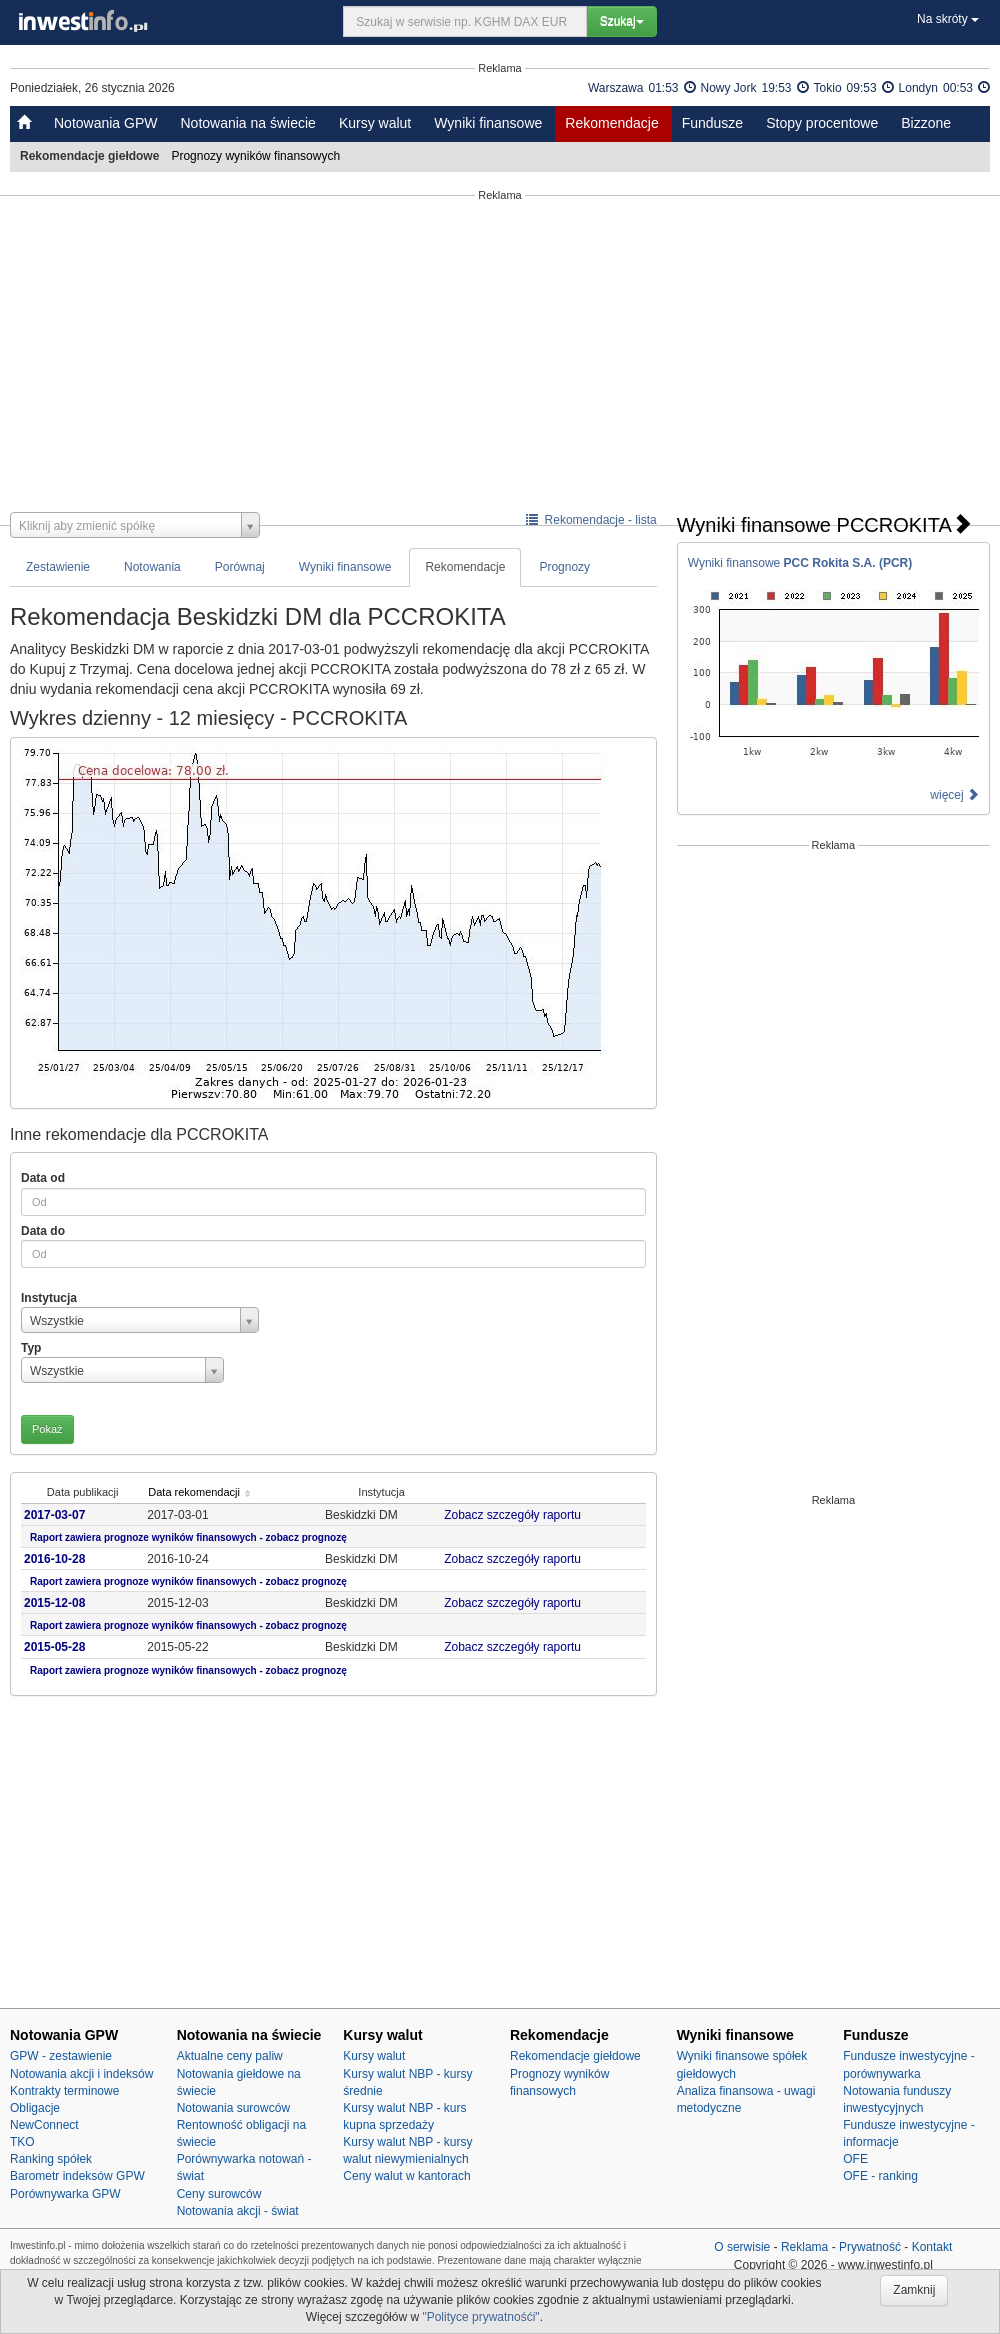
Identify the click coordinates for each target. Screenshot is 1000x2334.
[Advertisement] (500, 357)
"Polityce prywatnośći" (480, 2317)
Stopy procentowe (822, 123)
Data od (43, 1178)
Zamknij (914, 2290)
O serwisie (742, 2247)
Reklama (804, 2247)
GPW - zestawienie (61, 2056)
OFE (855, 2159)
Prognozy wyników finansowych (257, 156)
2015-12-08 (54, 1603)
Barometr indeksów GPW (77, 2176)
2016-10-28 (54, 1559)
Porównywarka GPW (65, 2194)
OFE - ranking (880, 2176)
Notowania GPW (105, 123)
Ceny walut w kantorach (406, 2176)
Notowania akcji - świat (238, 2211)
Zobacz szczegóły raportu (518, 1515)
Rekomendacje (611, 123)
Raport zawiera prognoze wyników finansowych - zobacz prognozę (188, 1537)
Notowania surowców (233, 2108)
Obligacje (35, 2108)
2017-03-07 (54, 1515)
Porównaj (240, 567)
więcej (954, 795)
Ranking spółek (51, 2159)
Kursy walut (375, 123)
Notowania (152, 567)
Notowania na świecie (247, 123)
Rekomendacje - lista (591, 520)
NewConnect (44, 2125)
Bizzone (926, 123)
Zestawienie (58, 567)
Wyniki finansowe (488, 123)
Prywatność (870, 2247)
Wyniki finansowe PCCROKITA (824, 525)
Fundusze (712, 123)
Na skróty (948, 19)
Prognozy (564, 567)
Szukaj (622, 21)
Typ (31, 1348)
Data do (43, 1231)
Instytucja (49, 1298)
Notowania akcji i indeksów (81, 2074)
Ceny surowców (219, 2194)
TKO (22, 2142)
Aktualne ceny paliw (230, 2056)
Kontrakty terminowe (64, 2091)
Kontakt (932, 2247)
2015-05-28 (54, 1647)
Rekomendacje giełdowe (575, 2056)
